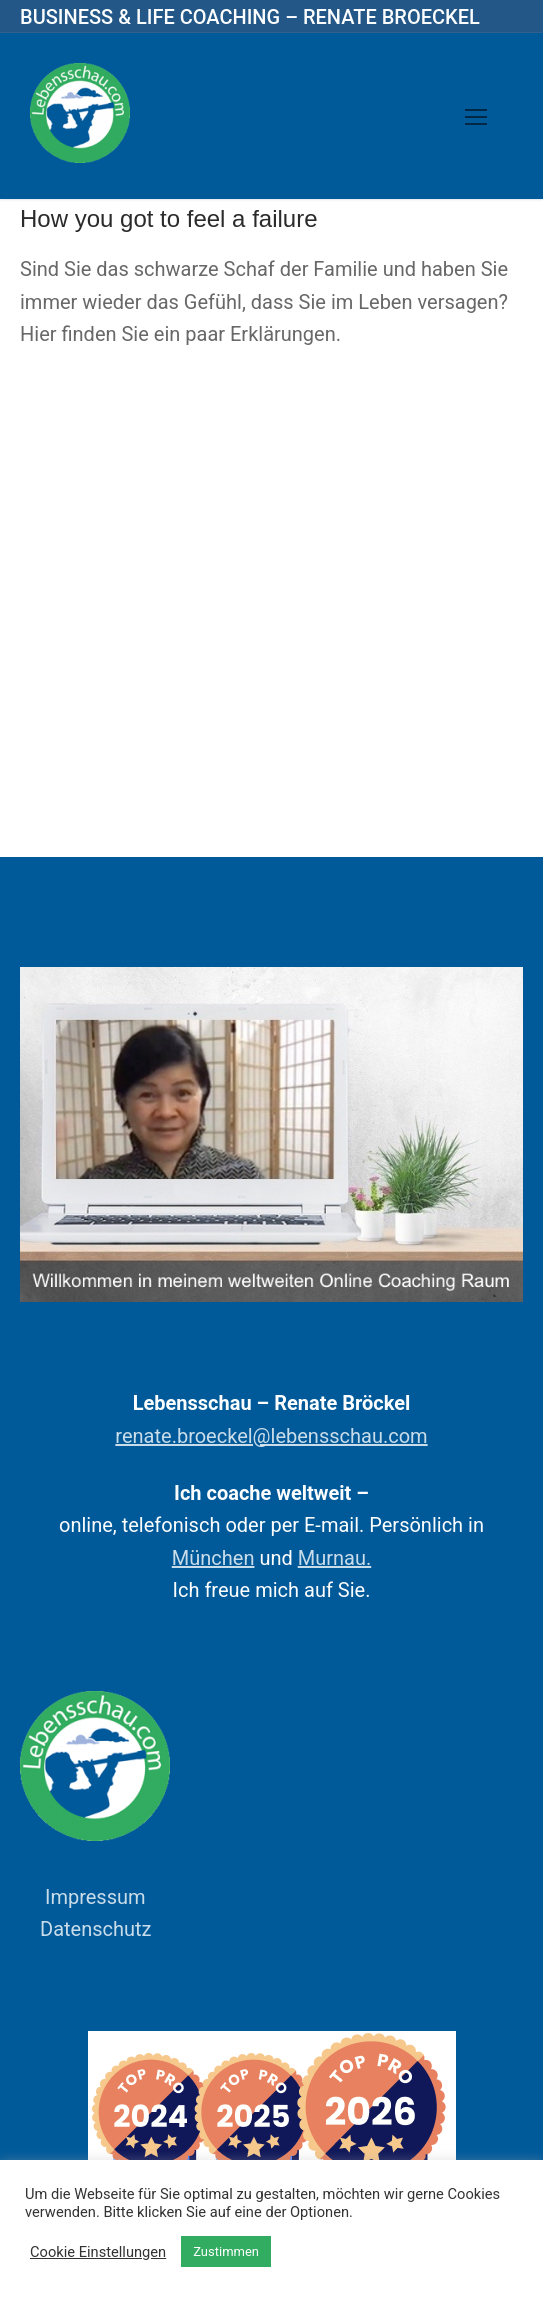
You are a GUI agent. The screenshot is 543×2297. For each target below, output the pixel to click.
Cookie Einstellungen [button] (98, 2252)
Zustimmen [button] (226, 2251)
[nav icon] (476, 116)
